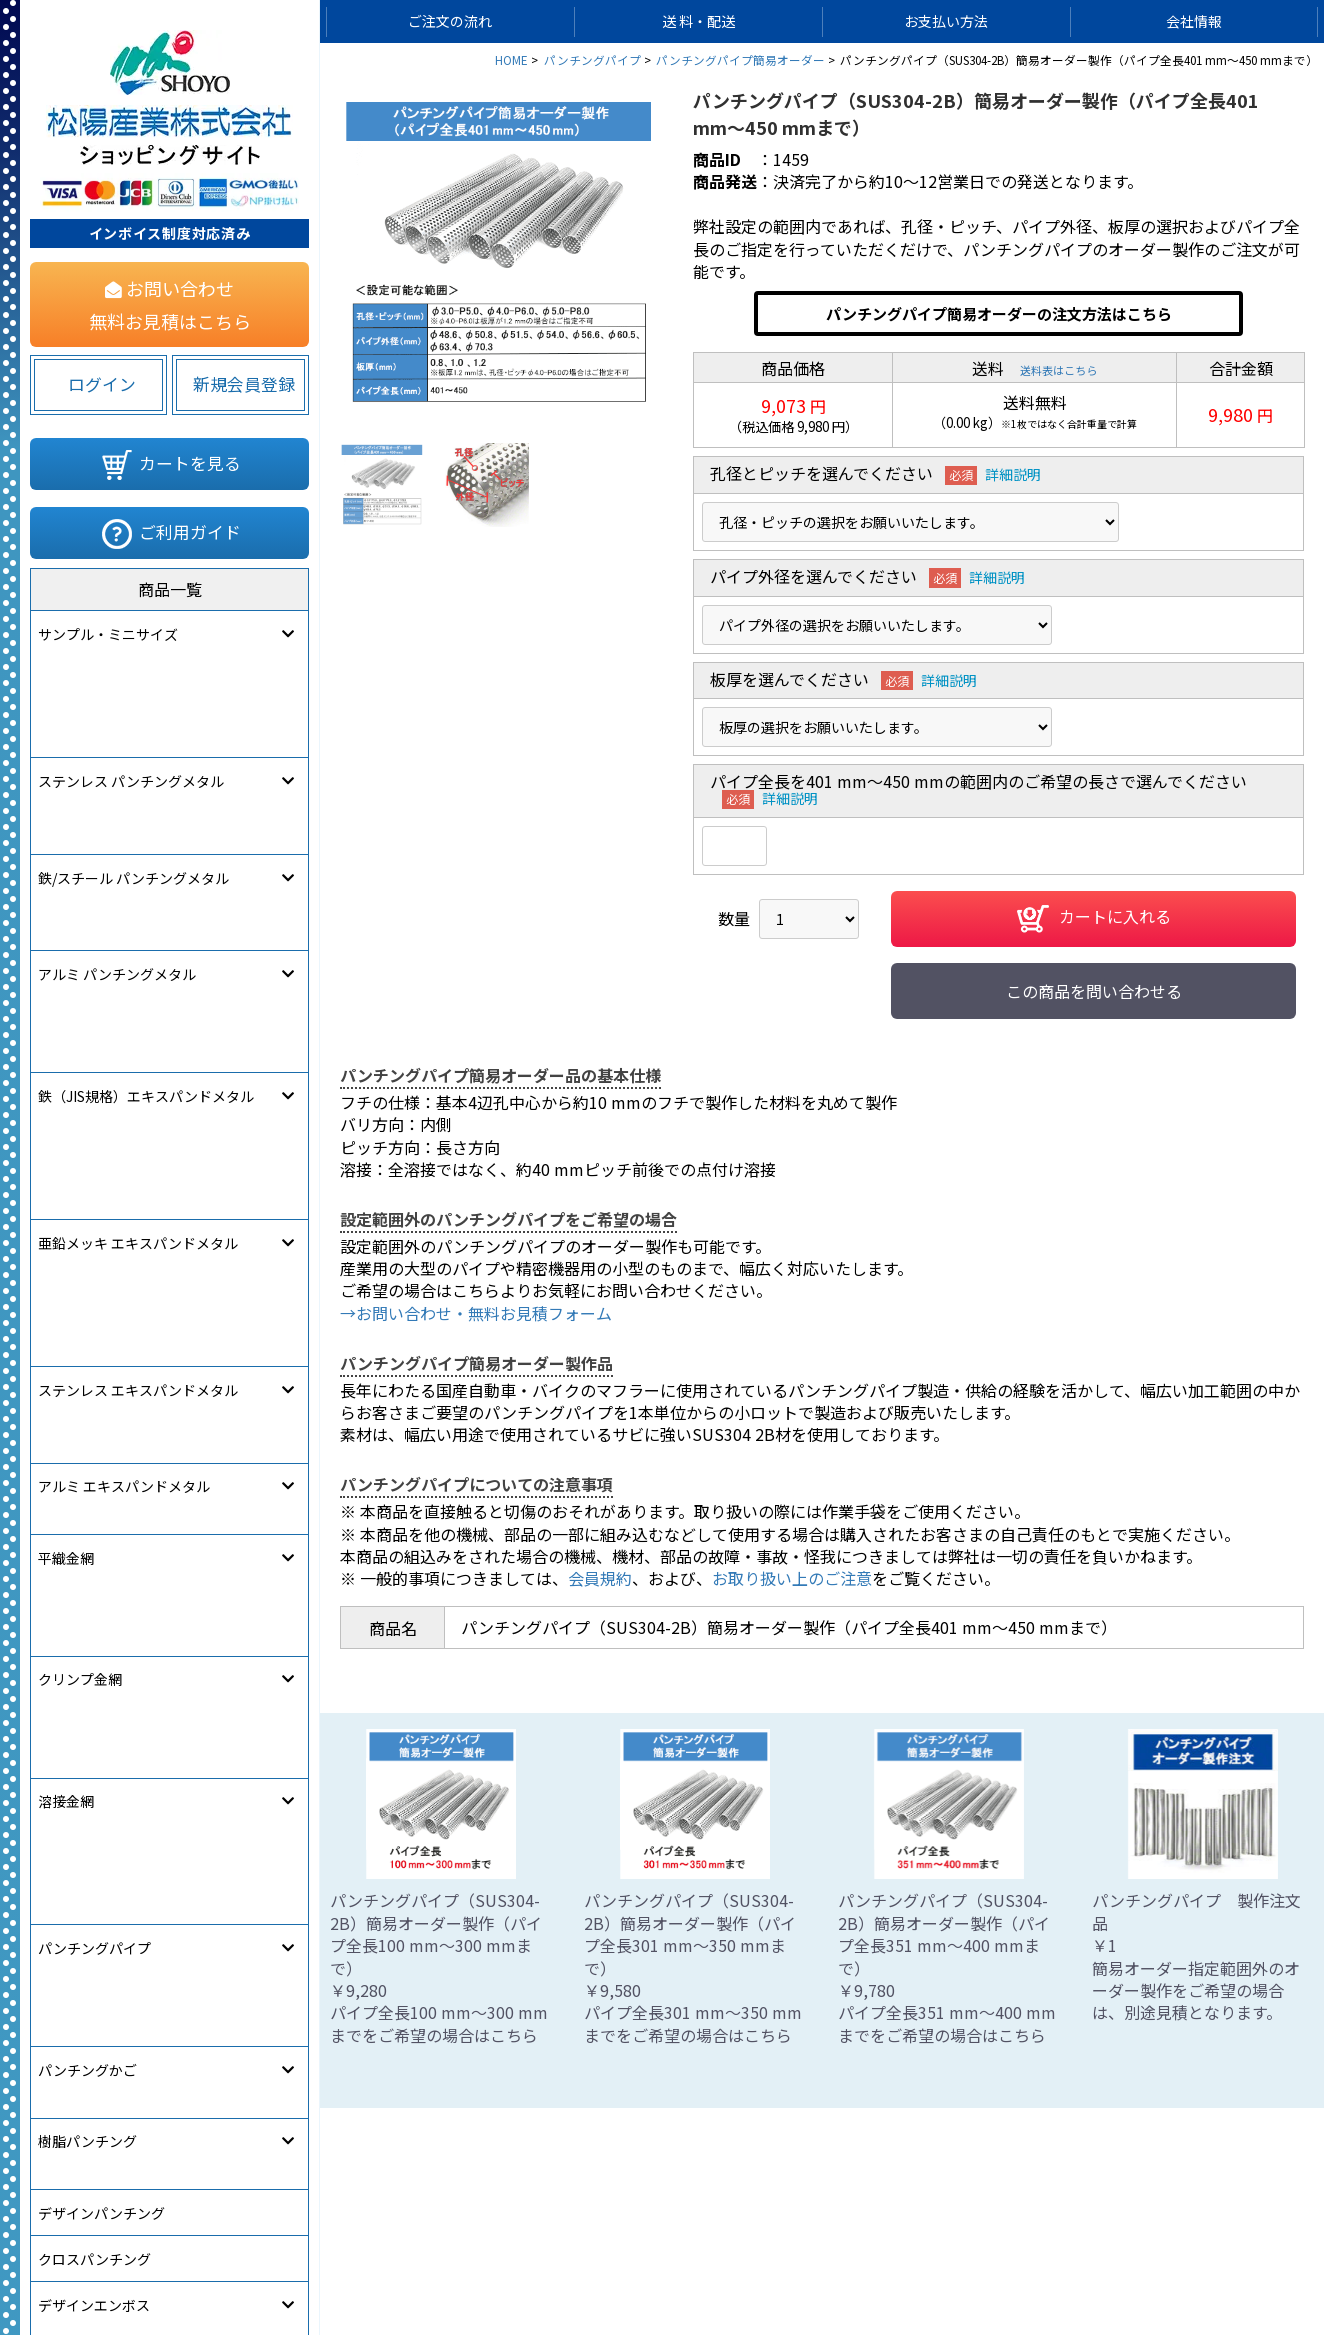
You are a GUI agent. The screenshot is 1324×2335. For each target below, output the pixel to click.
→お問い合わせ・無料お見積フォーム (476, 1313)
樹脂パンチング (87, 1234)
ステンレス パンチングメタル (131, 680)
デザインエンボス (94, 1373)
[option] (499, 254)
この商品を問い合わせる (1094, 991)
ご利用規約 (759, 2261)
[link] (95, 1551)
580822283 (286, 1555)
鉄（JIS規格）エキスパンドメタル (146, 819)
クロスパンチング (94, 1327)
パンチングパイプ (94, 1142)
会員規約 (600, 1578)
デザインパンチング (101, 1281)
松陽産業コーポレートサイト (1125, 2261)
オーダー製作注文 (94, 1465)
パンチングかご (87, 1188)
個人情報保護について (618, 2261)
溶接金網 (66, 1096)
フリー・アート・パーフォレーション (156, 1419)
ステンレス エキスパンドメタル (138, 911)
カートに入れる (1094, 919)
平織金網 (66, 1004)
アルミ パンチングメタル (117, 773)
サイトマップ (470, 2261)
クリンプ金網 (80, 1050)
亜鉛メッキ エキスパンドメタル (138, 865)
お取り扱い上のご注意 (792, 1578)
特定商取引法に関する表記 (914, 2261)
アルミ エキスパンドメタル (124, 957)
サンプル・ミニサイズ (108, 634)
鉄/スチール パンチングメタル (133, 726)
